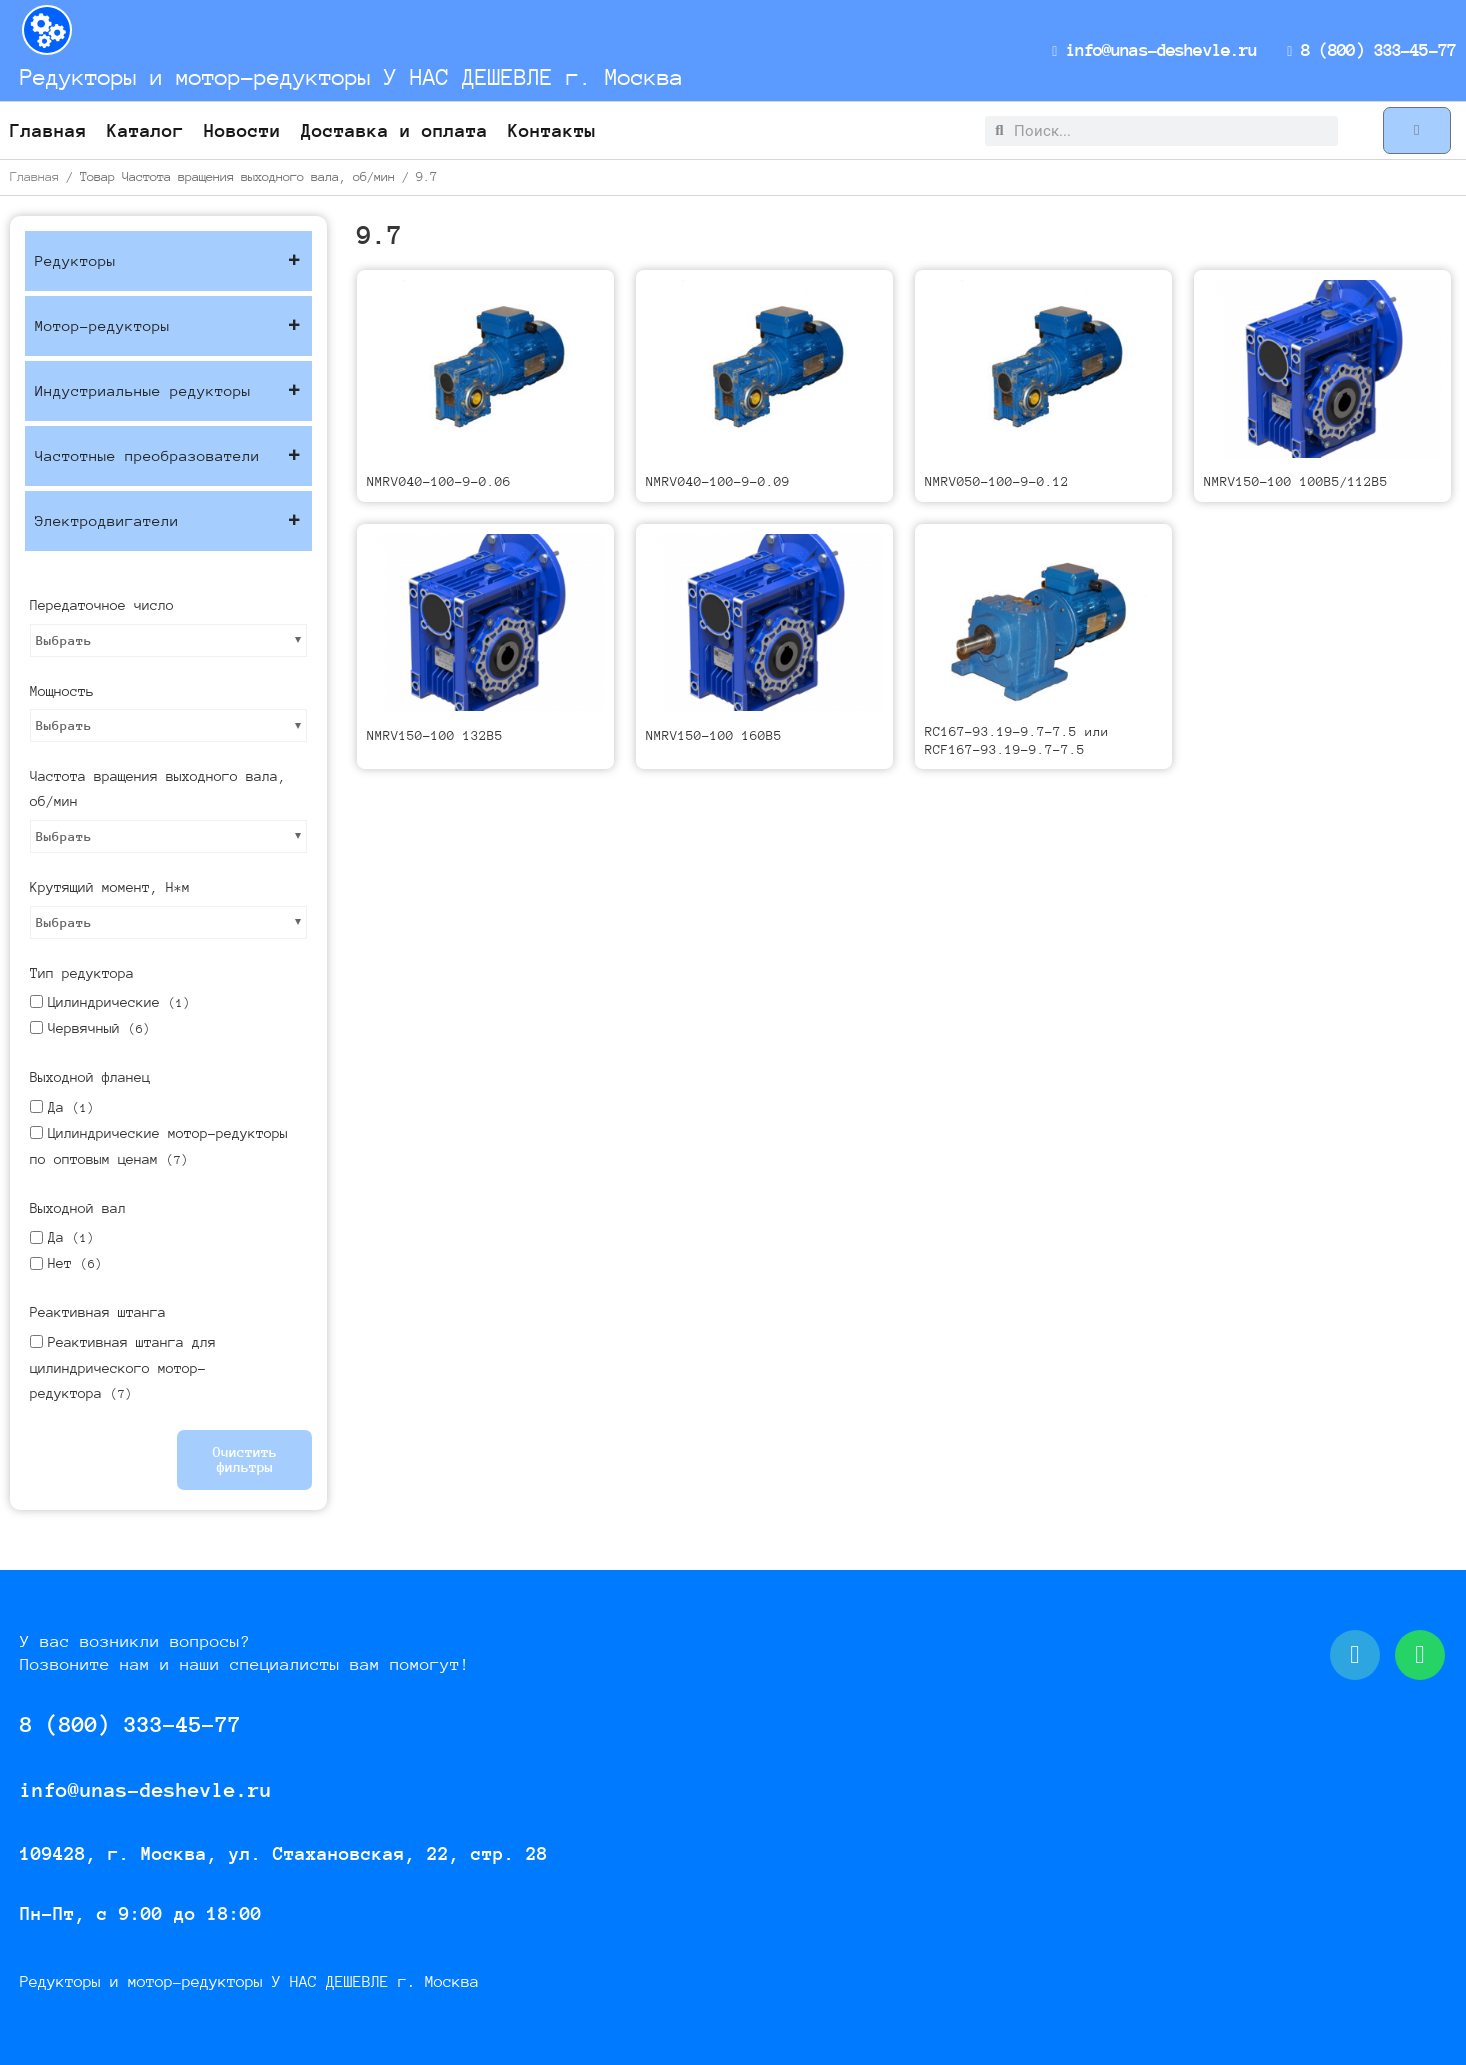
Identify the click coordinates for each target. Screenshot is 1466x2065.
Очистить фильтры (245, 1459)
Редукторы (168, 261)
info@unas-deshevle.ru (1159, 50)
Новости (242, 130)
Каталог (145, 130)
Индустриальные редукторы (168, 391)
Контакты (552, 130)
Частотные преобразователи (168, 456)
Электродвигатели (168, 521)
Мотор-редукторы (168, 326)
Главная (48, 130)
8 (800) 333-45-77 (1373, 50)
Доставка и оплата (394, 130)
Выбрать (64, 640)
